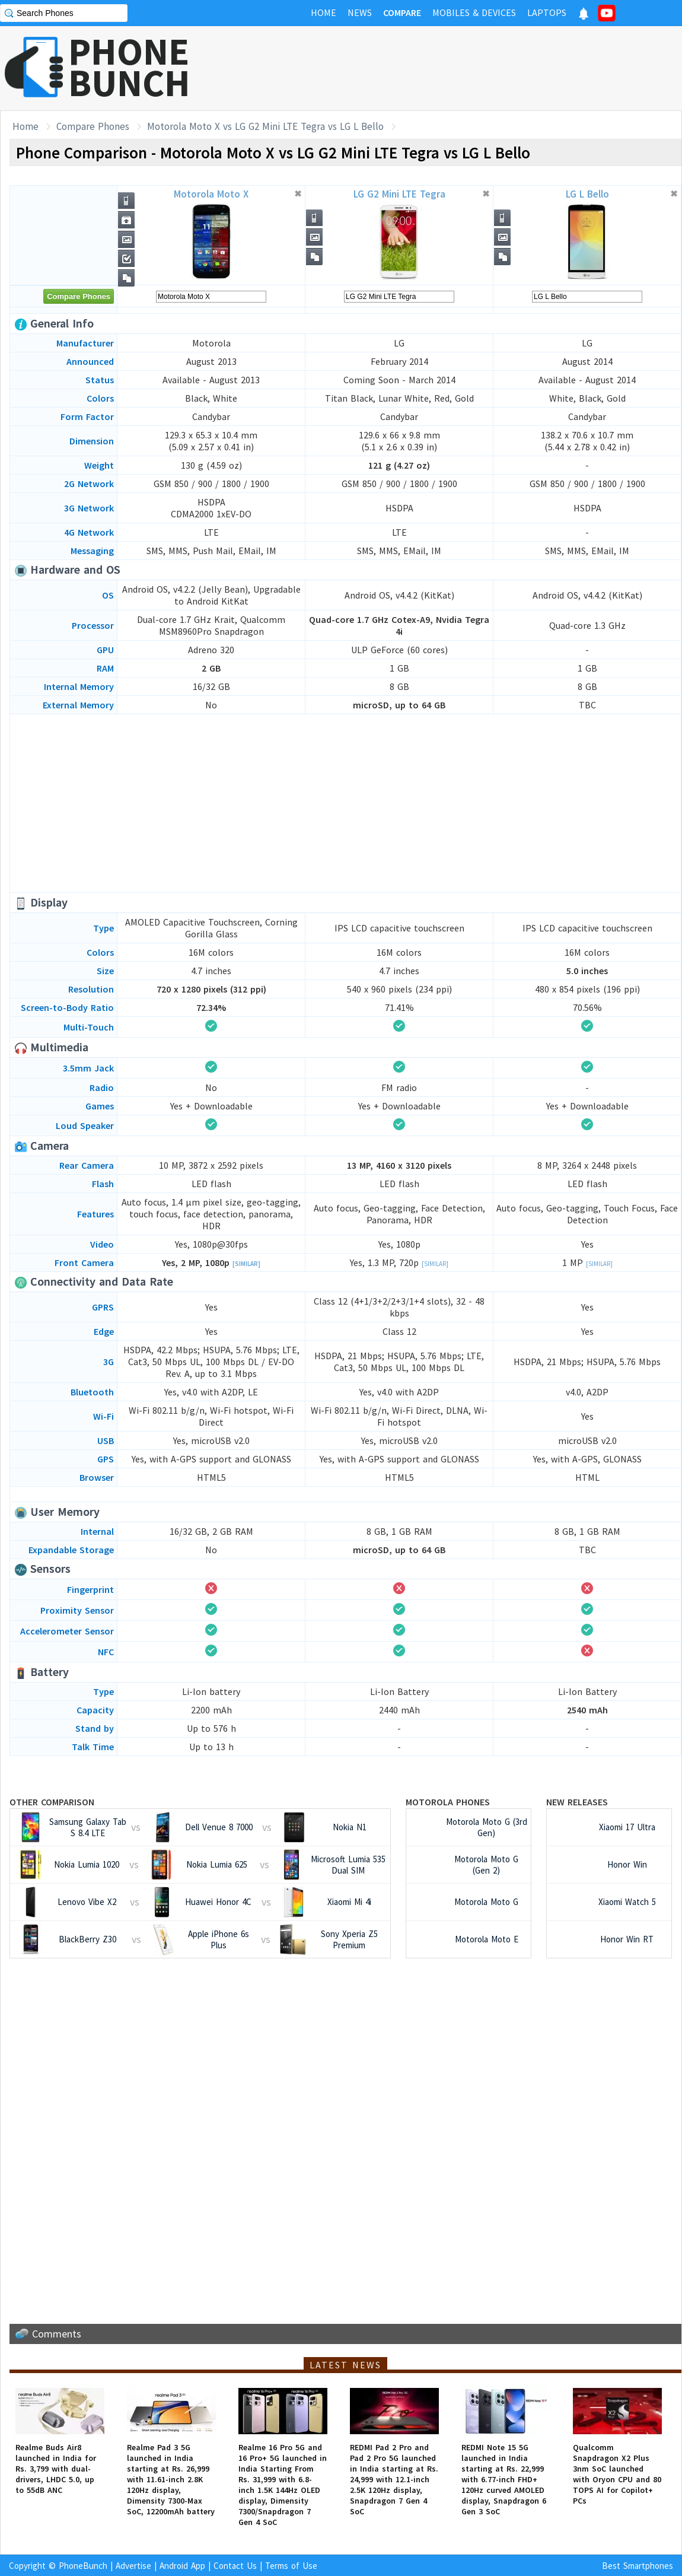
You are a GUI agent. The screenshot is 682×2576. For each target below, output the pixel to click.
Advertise (133, 2565)
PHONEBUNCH (129, 67)
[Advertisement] (346, 803)
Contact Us (235, 2565)
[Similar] (246, 1264)
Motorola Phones (448, 1802)
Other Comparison (51, 1802)
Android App (182, 2565)
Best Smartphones (637, 2565)
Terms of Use (291, 2565)
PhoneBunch (83, 2565)
